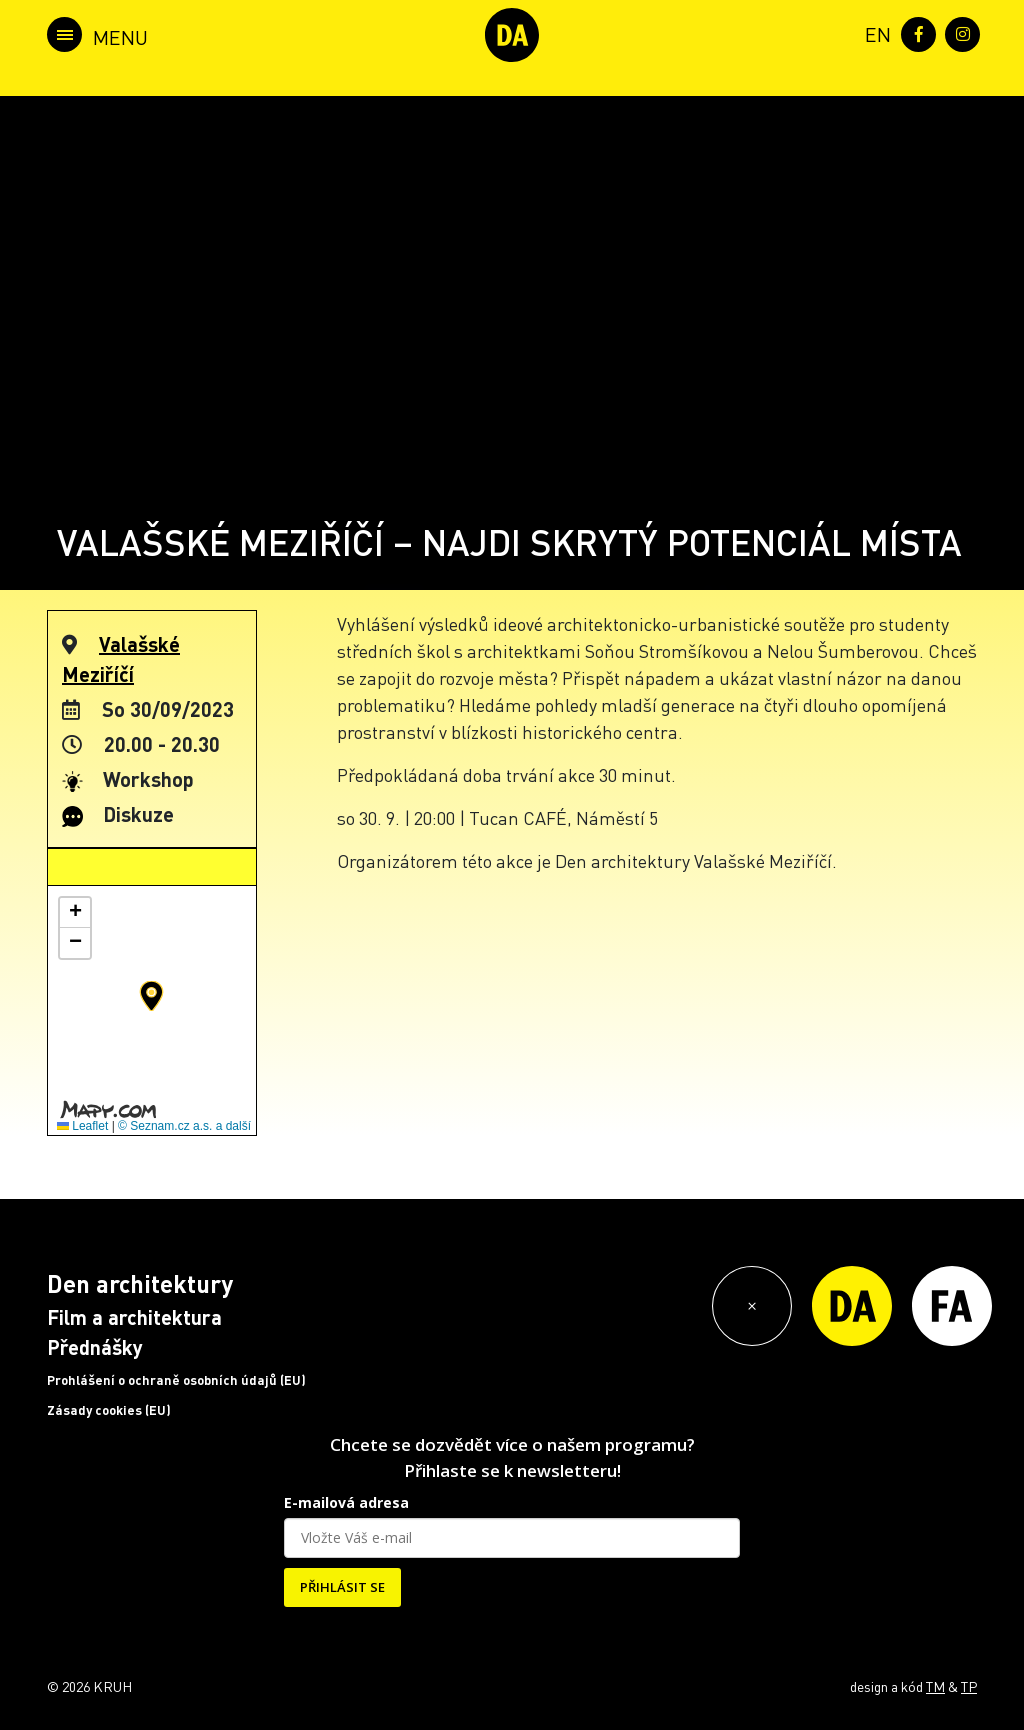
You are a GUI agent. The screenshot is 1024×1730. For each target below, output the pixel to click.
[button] (151, 996)
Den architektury (140, 1283)
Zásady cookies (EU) (109, 1410)
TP (969, 1686)
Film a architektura (134, 1317)
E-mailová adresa (346, 1502)
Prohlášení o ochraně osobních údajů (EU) (176, 1380)
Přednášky (95, 1347)
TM (935, 1686)
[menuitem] (874, 32)
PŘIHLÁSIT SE (342, 1587)
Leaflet (82, 1126)
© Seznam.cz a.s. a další (184, 1126)
